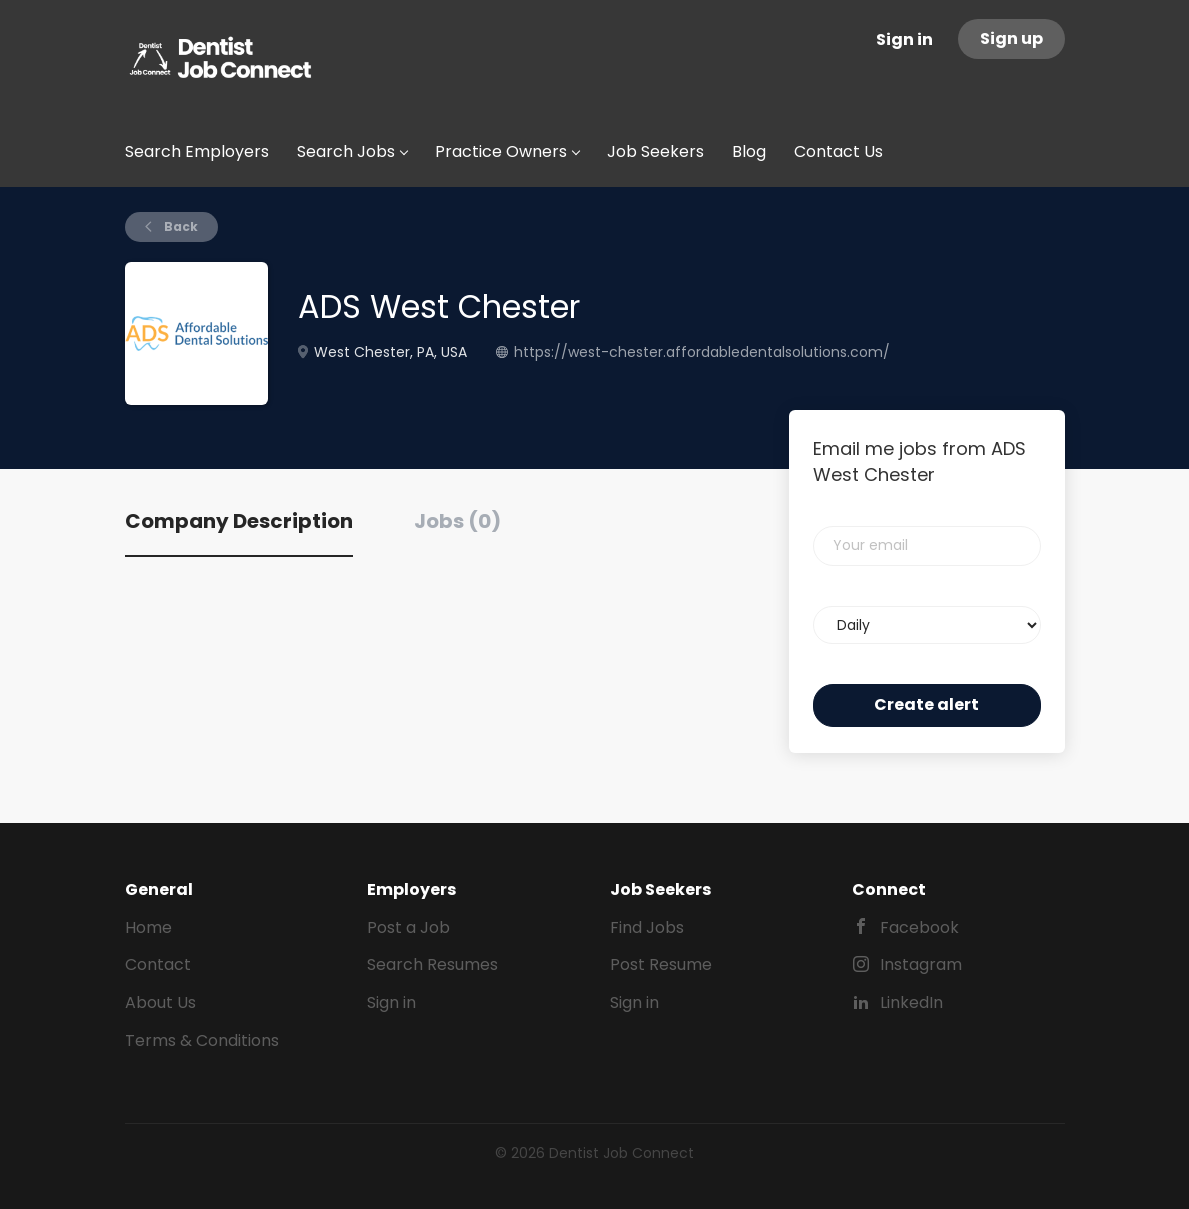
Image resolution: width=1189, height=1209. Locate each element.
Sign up (1011, 38)
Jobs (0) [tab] (457, 521)
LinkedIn (911, 1002)
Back (179, 226)
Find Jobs (647, 927)
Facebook (919, 927)
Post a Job (408, 927)
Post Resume (661, 964)
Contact (158, 964)
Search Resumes (432, 964)
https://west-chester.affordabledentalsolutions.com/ (702, 352)
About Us (160, 1002)
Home (148, 927)
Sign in (904, 39)
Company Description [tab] (239, 521)
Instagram (921, 964)
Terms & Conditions (202, 1040)
